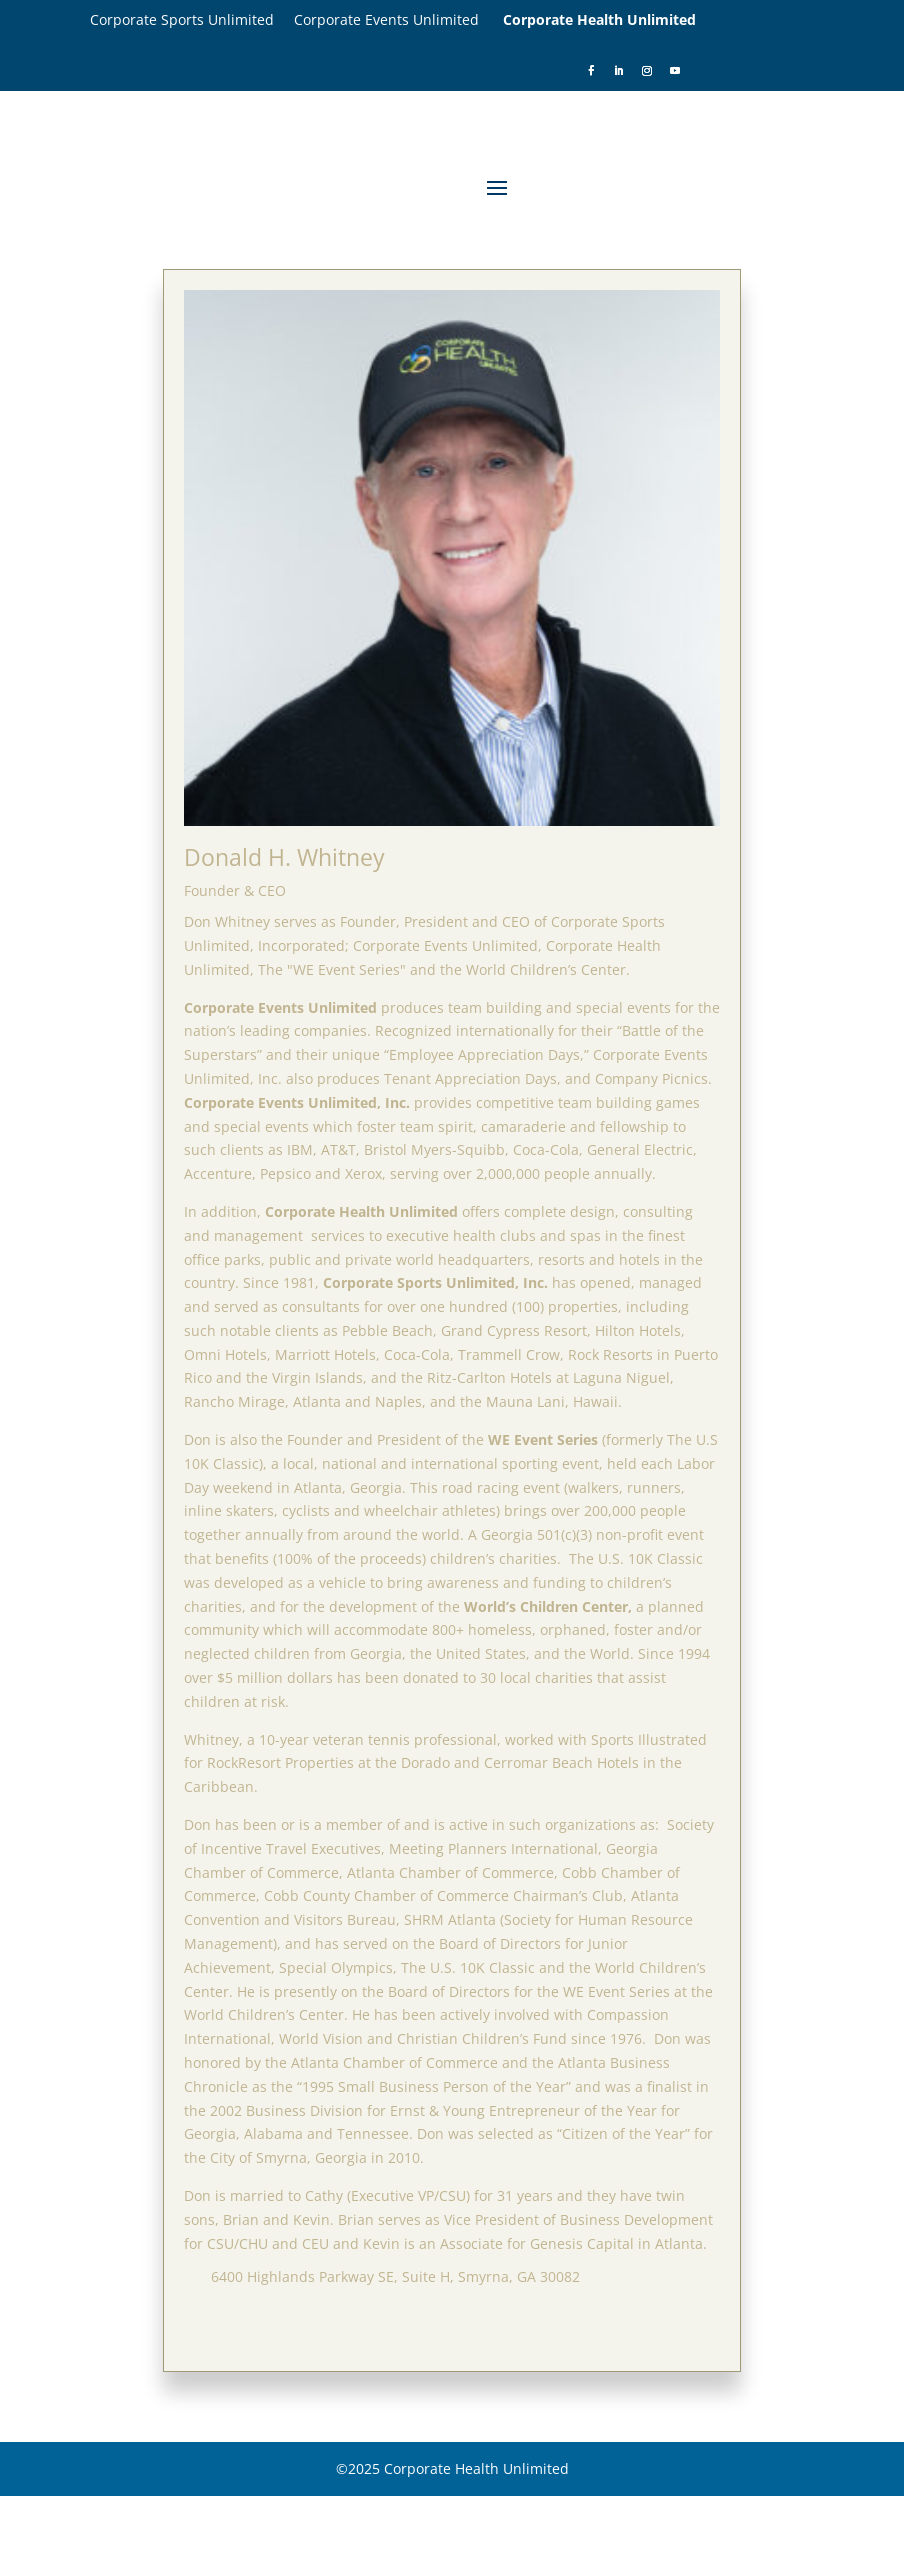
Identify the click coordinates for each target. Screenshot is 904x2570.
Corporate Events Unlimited (398, 19)
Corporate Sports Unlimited (192, 19)
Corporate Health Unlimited (599, 19)
